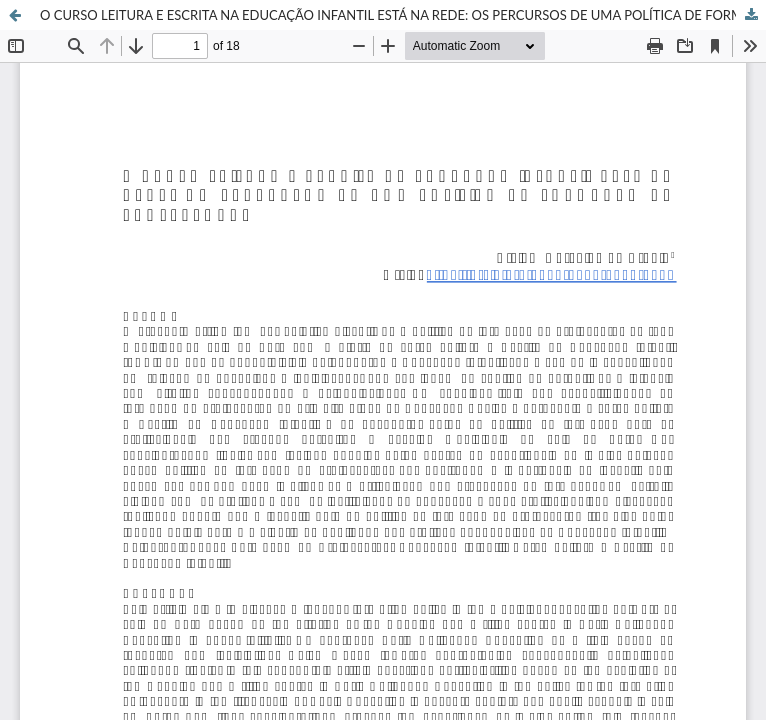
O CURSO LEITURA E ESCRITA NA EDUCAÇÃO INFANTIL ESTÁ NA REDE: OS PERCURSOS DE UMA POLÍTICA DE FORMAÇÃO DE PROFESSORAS (403, 15)
